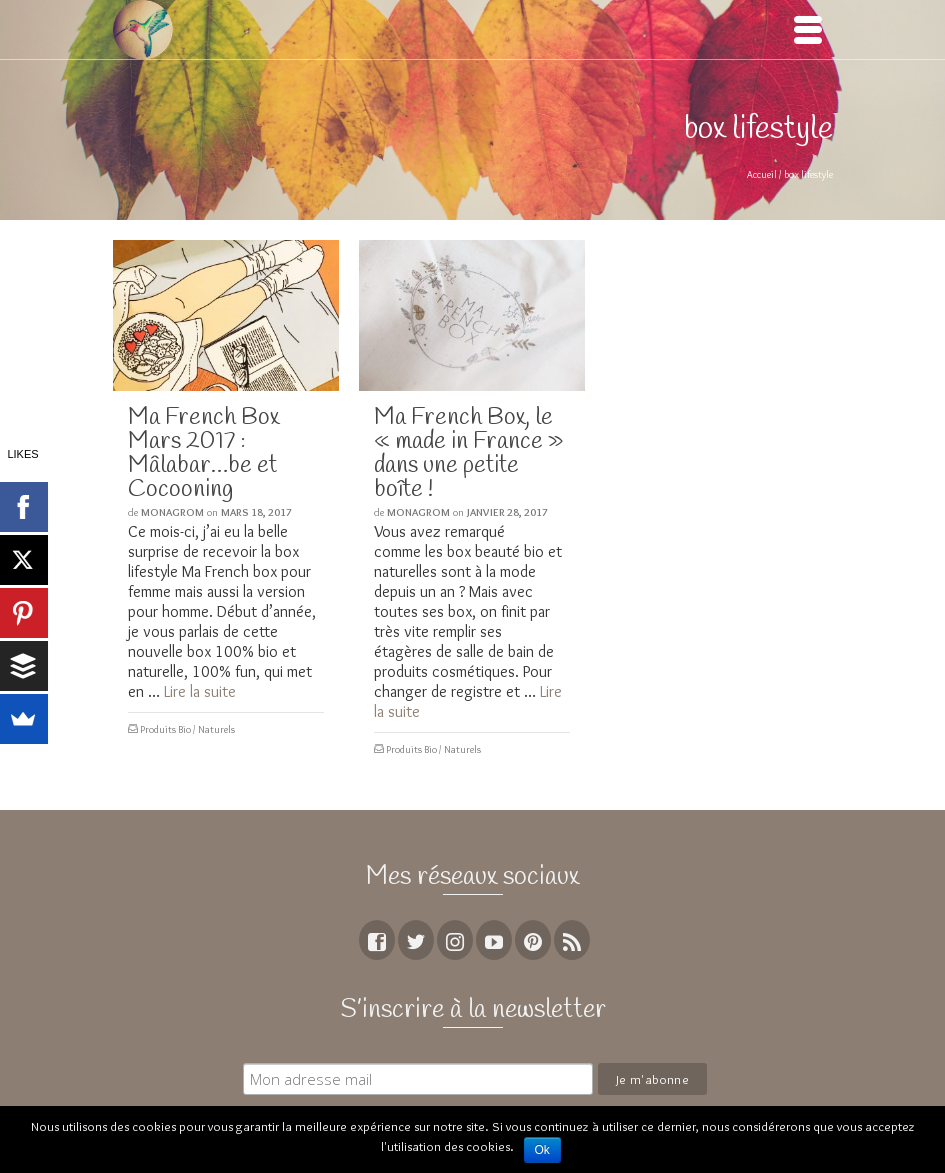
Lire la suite (200, 691)
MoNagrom (172, 512)
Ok (542, 1150)
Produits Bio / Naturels (187, 729)
